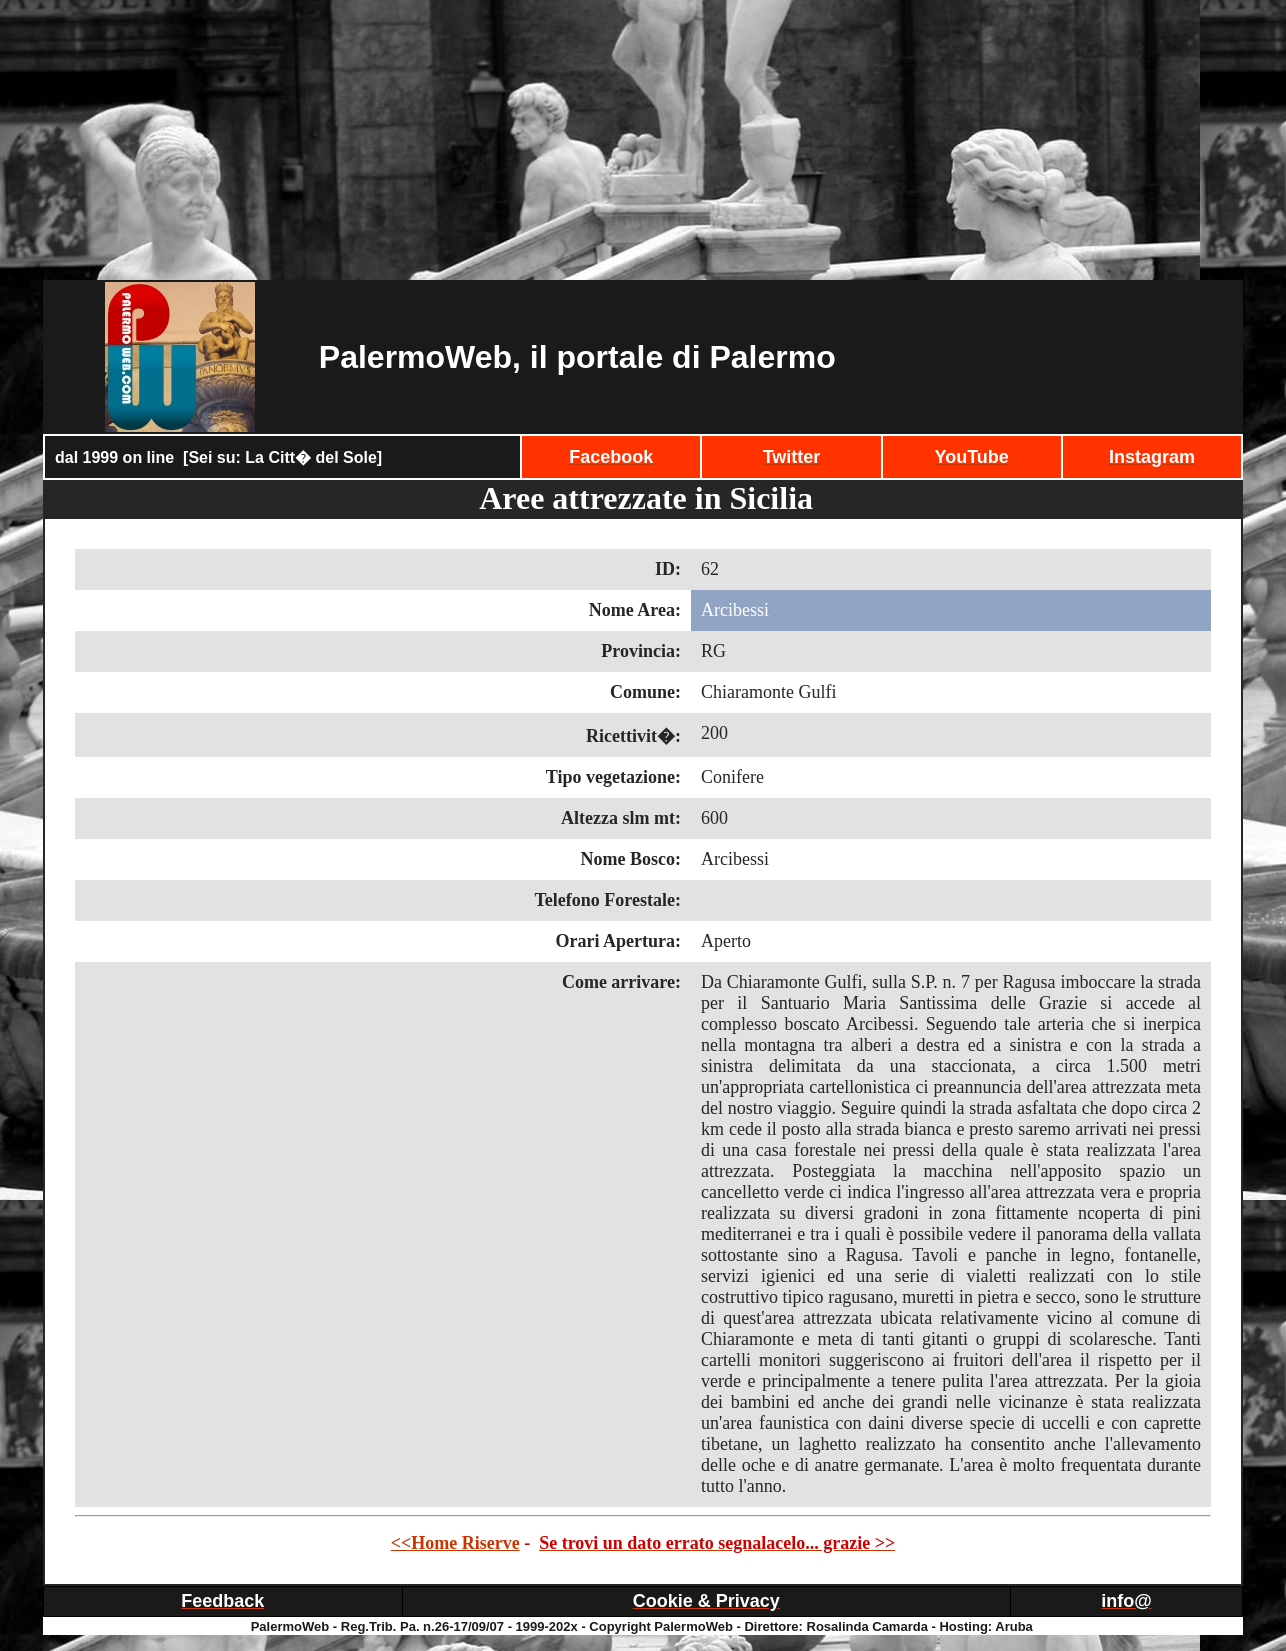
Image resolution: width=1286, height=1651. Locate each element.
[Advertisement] (643, 140)
